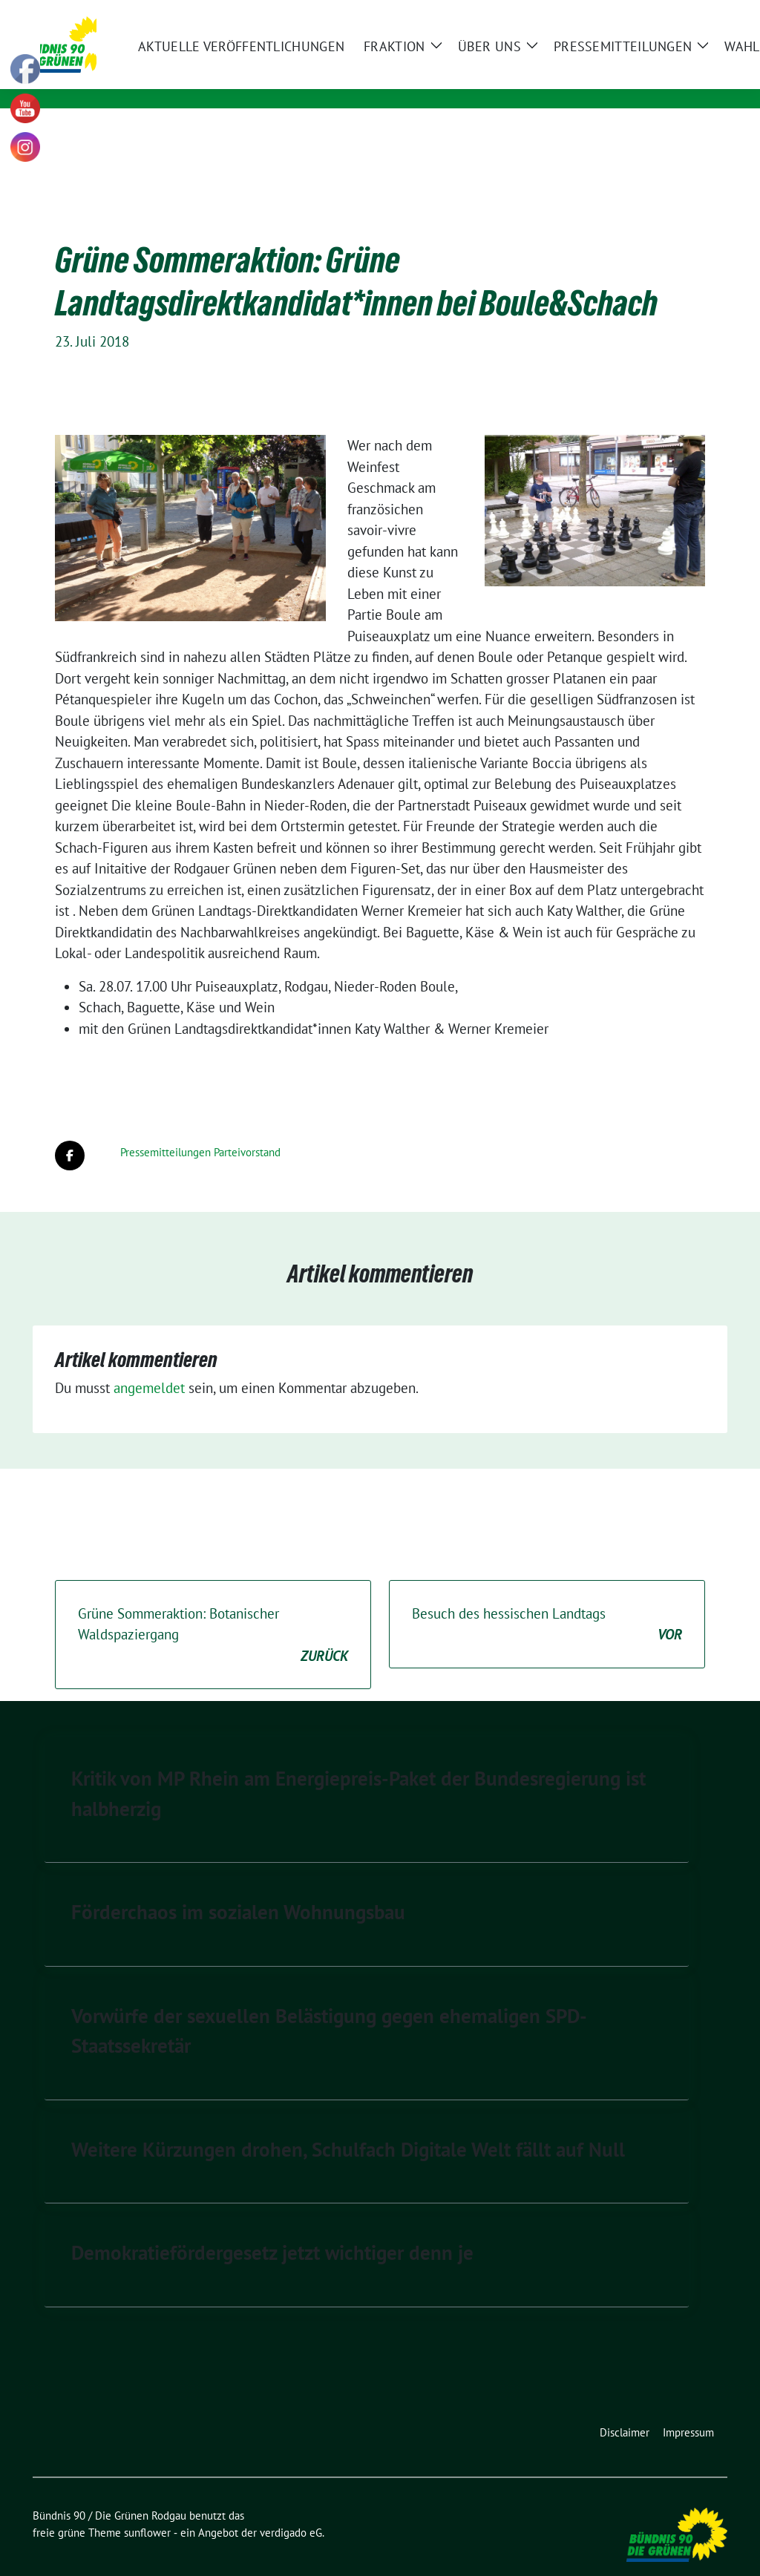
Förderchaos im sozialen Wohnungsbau (238, 1888)
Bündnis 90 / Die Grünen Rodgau (282, 57)
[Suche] (680, 13)
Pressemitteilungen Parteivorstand (200, 1129)
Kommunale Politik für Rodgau (262, 78)
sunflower (147, 2510)
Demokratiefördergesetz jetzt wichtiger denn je (272, 2229)
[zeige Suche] (701, 13)
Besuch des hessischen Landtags (547, 1602)
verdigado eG (291, 2510)
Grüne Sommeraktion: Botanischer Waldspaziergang (213, 1613)
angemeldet (149, 1365)
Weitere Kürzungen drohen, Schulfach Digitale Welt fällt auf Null (348, 2126)
